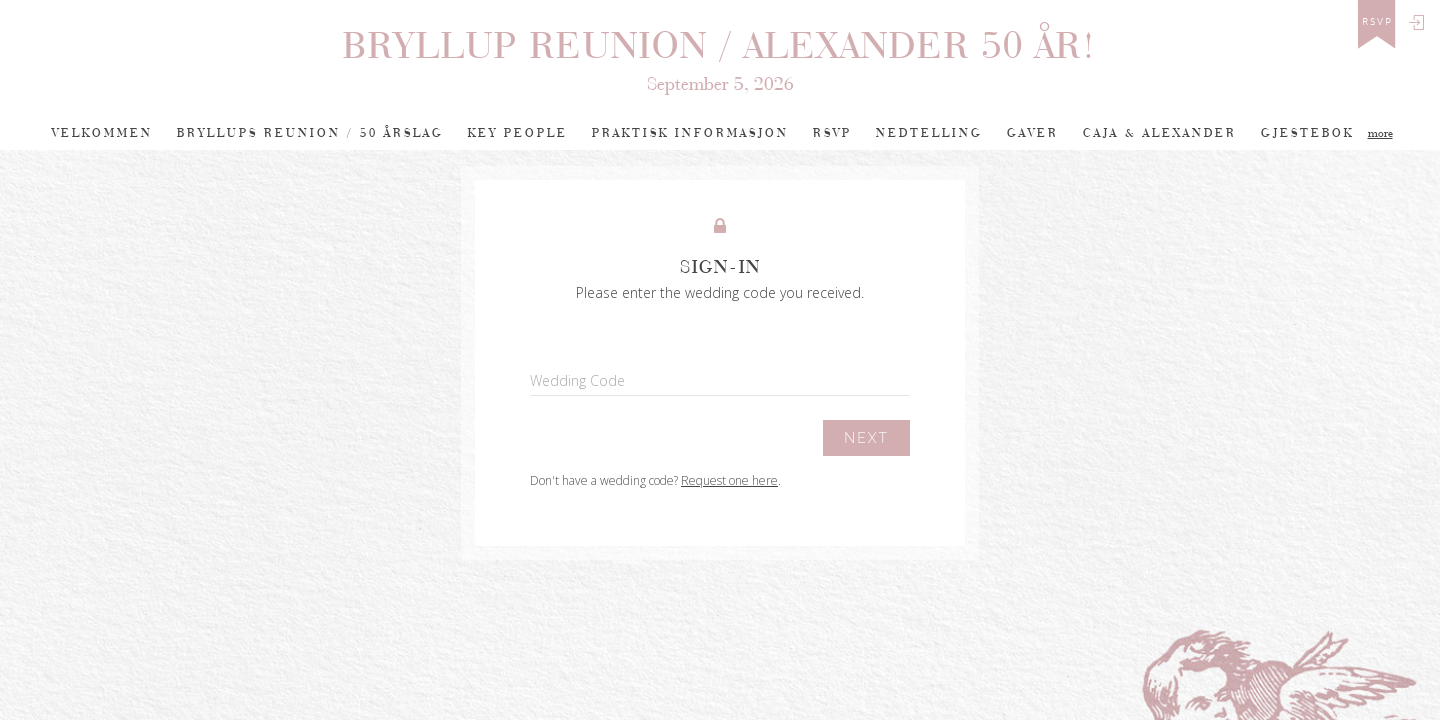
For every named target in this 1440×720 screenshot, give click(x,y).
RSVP (832, 133)
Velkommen (102, 133)
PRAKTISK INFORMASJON (690, 133)
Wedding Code (577, 380)
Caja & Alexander (1160, 133)
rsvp (1377, 22)
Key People (518, 133)
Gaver (1033, 133)
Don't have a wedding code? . (655, 480)
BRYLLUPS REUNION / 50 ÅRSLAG (310, 133)
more (1380, 133)
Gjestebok (1307, 133)
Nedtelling (929, 133)
